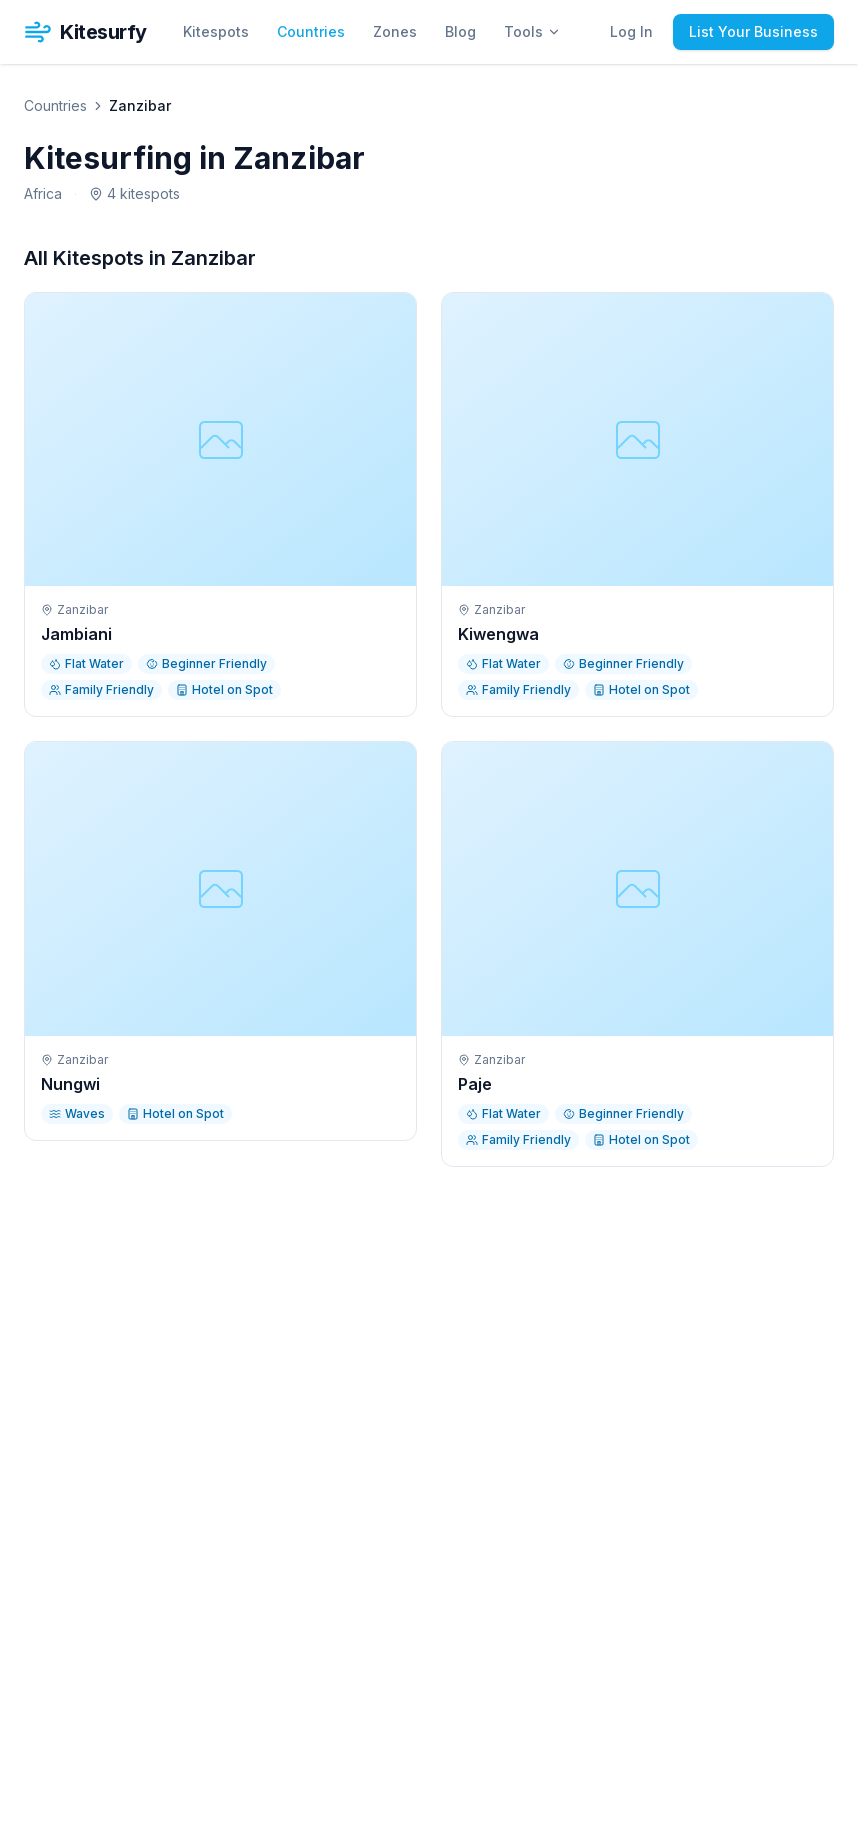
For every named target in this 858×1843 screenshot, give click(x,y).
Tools (532, 31)
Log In (631, 31)
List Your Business (753, 31)
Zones (395, 31)
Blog (460, 31)
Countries (311, 31)
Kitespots (216, 31)
